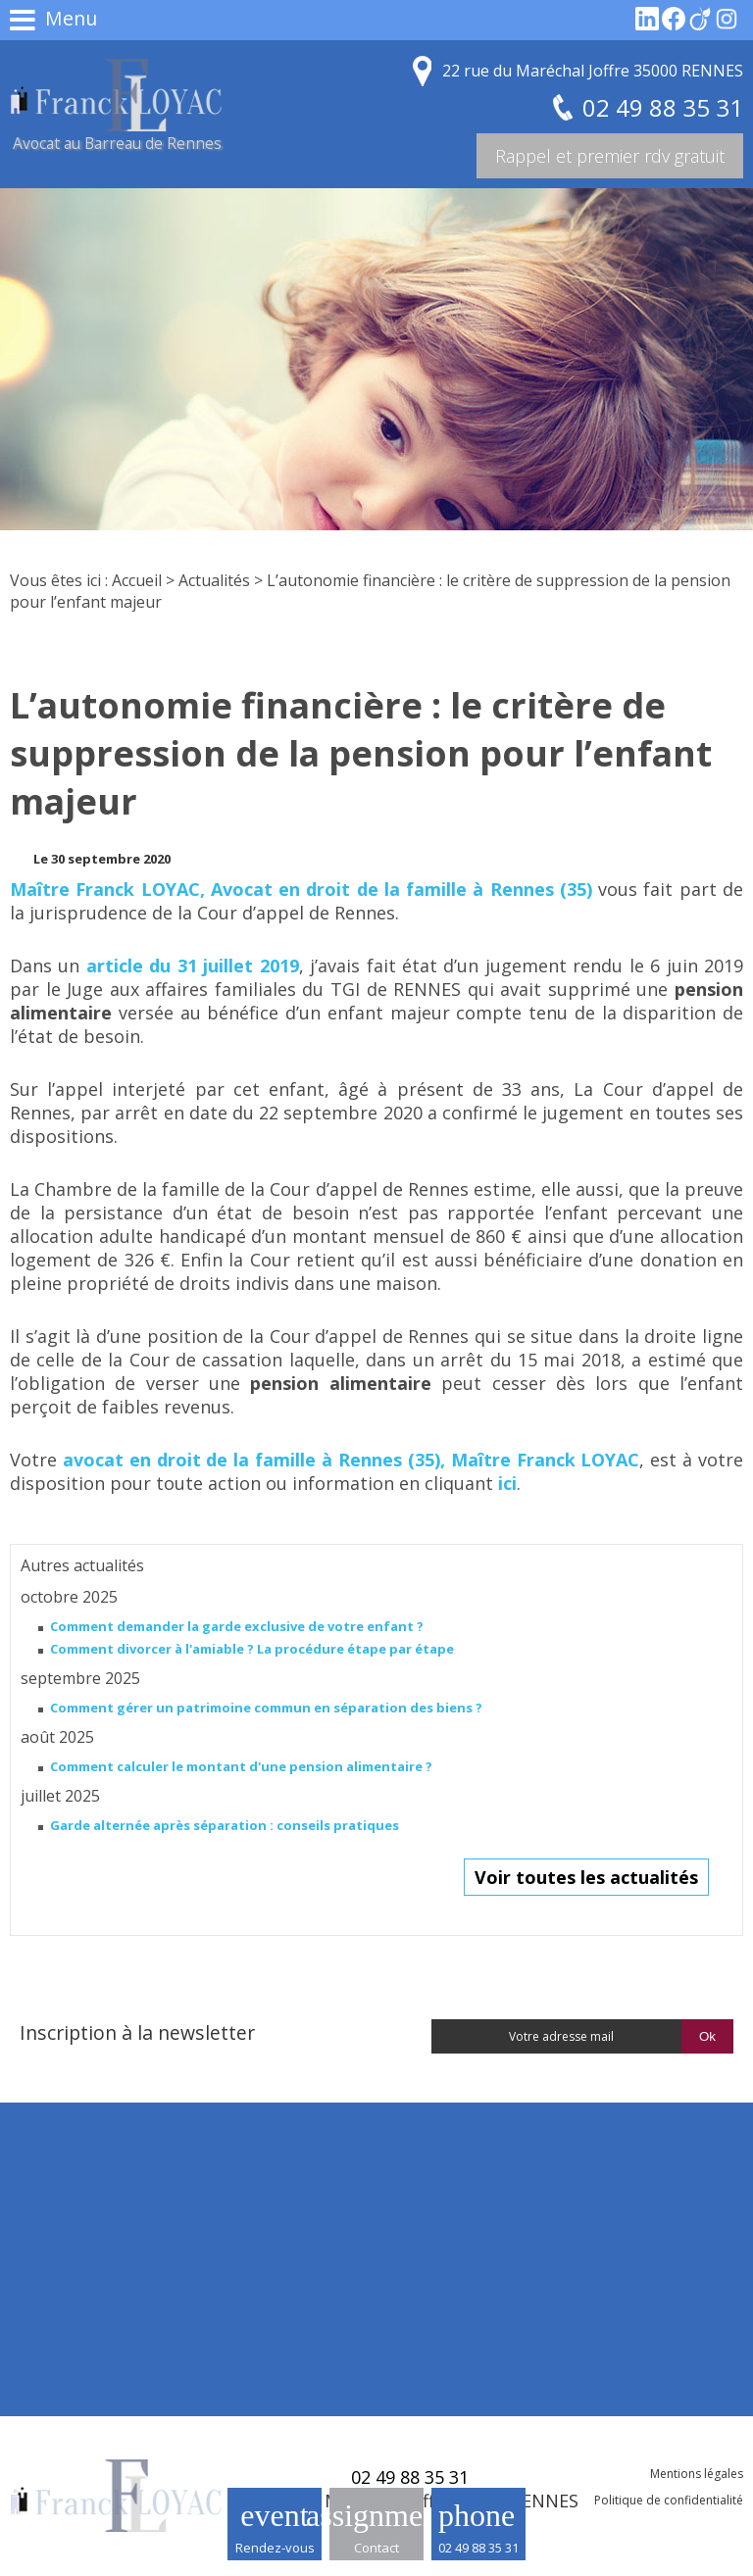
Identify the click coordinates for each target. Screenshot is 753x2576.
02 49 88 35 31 (478, 2547)
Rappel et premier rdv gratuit (610, 156)
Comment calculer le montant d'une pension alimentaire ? (241, 1766)
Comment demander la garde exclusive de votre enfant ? (237, 1626)
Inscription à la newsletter (137, 2032)
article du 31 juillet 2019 (192, 965)
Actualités (214, 580)
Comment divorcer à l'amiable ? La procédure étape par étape (252, 1649)
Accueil (137, 580)
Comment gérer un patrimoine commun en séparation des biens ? (266, 1707)
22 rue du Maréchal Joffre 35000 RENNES (592, 70)
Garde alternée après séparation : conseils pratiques (224, 1825)
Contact (376, 2547)
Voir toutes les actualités (586, 1877)
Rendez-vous (275, 2547)
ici (507, 1483)
